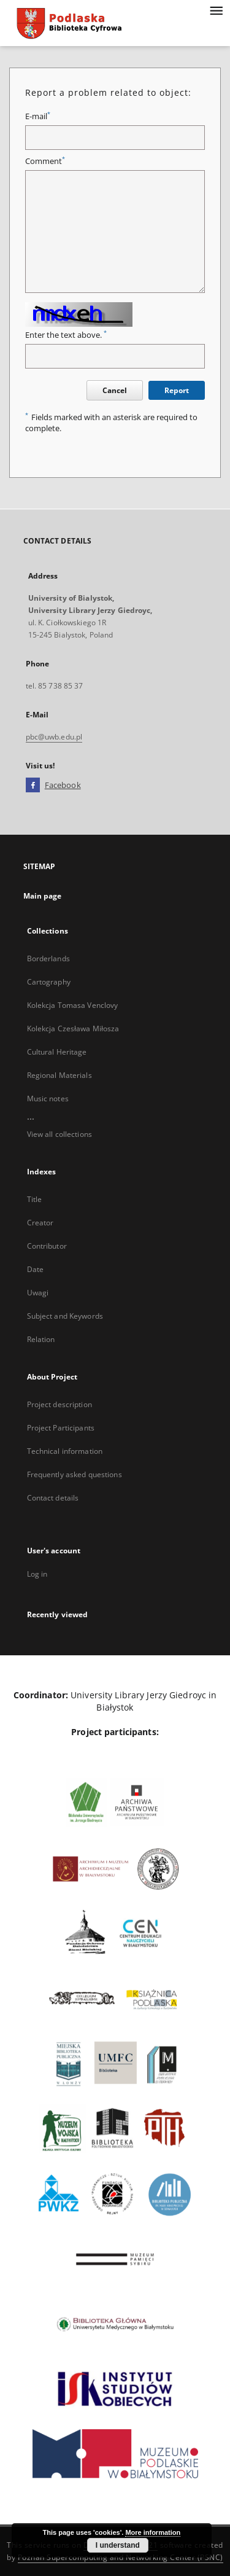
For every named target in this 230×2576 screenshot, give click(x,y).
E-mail (37, 116)
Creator (40, 1222)
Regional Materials (59, 1075)
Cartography (49, 982)
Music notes (48, 1098)
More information (152, 2532)
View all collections (59, 1134)
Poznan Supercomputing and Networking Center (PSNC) (120, 2557)
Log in (37, 1574)
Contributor (47, 1246)
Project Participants (60, 1428)
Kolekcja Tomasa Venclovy (72, 1005)
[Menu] (216, 10)
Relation (41, 1339)
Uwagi (38, 1292)
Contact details (53, 1498)
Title (34, 1199)
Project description (59, 1404)
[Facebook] (33, 785)
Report (176, 390)
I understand (118, 2545)
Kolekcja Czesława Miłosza (73, 1028)
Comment (45, 161)
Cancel (114, 390)
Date (35, 1269)
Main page (42, 896)
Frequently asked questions (74, 1474)
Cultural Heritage (57, 1052)
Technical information (65, 1451)
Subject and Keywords (65, 1316)
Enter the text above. (66, 335)
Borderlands (48, 958)
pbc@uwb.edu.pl (54, 737)
